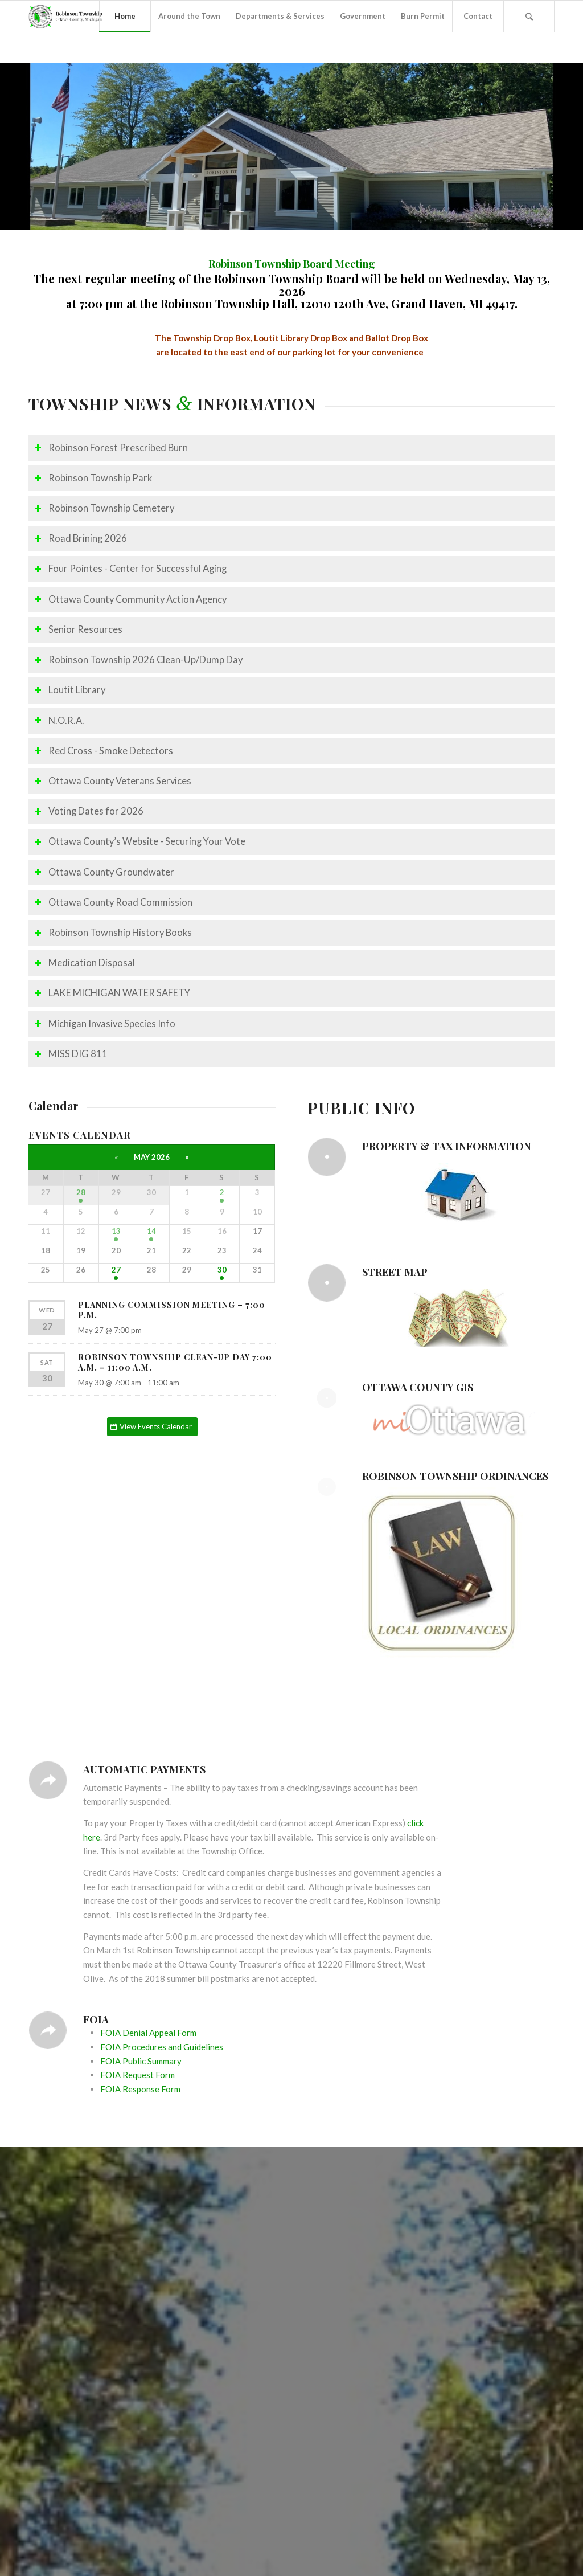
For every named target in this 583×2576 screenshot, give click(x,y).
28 (80, 1192)
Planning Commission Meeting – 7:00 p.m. (171, 1309)
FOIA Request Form (137, 2075)
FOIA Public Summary (141, 2061)
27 (116, 1269)
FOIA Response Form (140, 2089)
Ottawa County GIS (417, 1387)
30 (222, 1269)
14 (151, 1231)
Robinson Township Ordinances (455, 1476)
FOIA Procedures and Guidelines (161, 2047)
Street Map (395, 1272)
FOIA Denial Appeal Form (148, 2032)
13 (116, 1231)
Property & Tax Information (446, 1146)
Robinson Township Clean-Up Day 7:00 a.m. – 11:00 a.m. (175, 1362)
